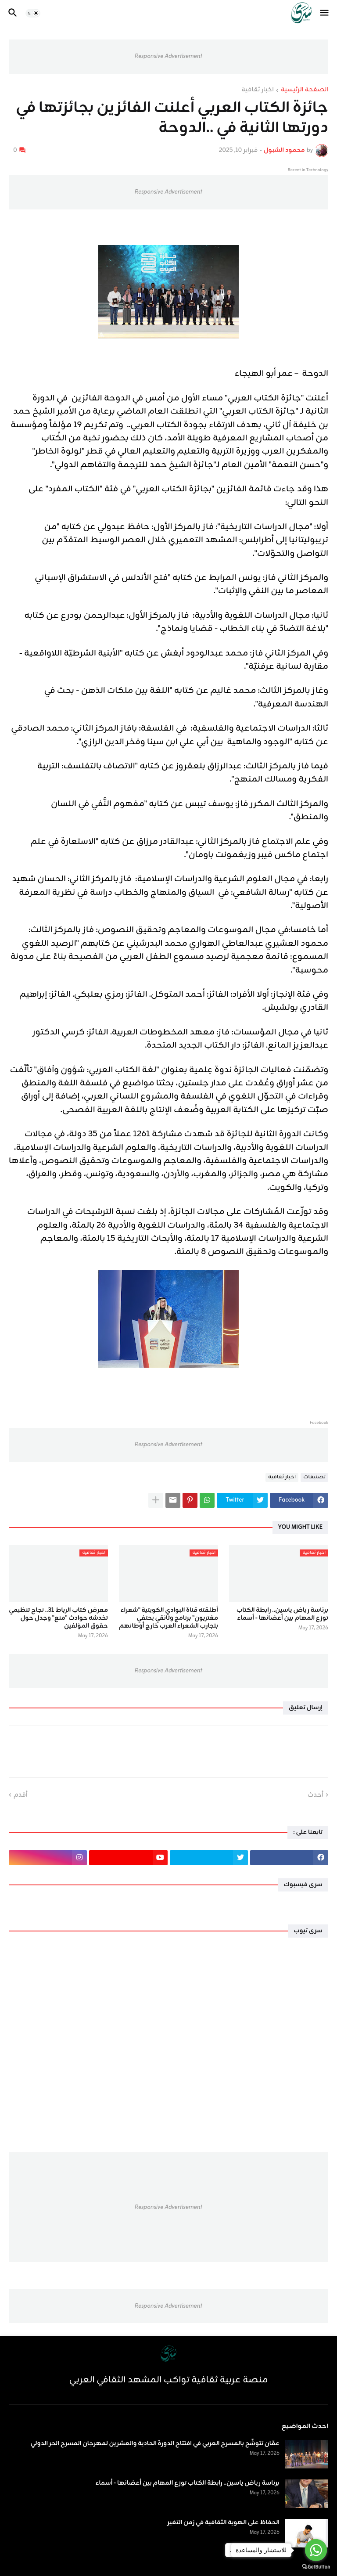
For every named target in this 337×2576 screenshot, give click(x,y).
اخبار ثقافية (257, 90)
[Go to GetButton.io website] (316, 2567)
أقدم (21, 1795)
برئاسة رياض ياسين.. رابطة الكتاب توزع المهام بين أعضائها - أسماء (282, 1614)
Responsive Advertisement (168, 56)
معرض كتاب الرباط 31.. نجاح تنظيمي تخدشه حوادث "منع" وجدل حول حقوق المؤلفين (58, 1619)
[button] (325, 13)
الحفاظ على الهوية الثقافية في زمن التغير (223, 2523)
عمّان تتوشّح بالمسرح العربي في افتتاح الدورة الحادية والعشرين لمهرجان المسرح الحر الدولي (155, 2444)
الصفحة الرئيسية (304, 90)
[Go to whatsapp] (316, 2550)
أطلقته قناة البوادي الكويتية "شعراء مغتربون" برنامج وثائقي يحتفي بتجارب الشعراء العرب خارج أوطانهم (168, 1619)
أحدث (315, 1795)
